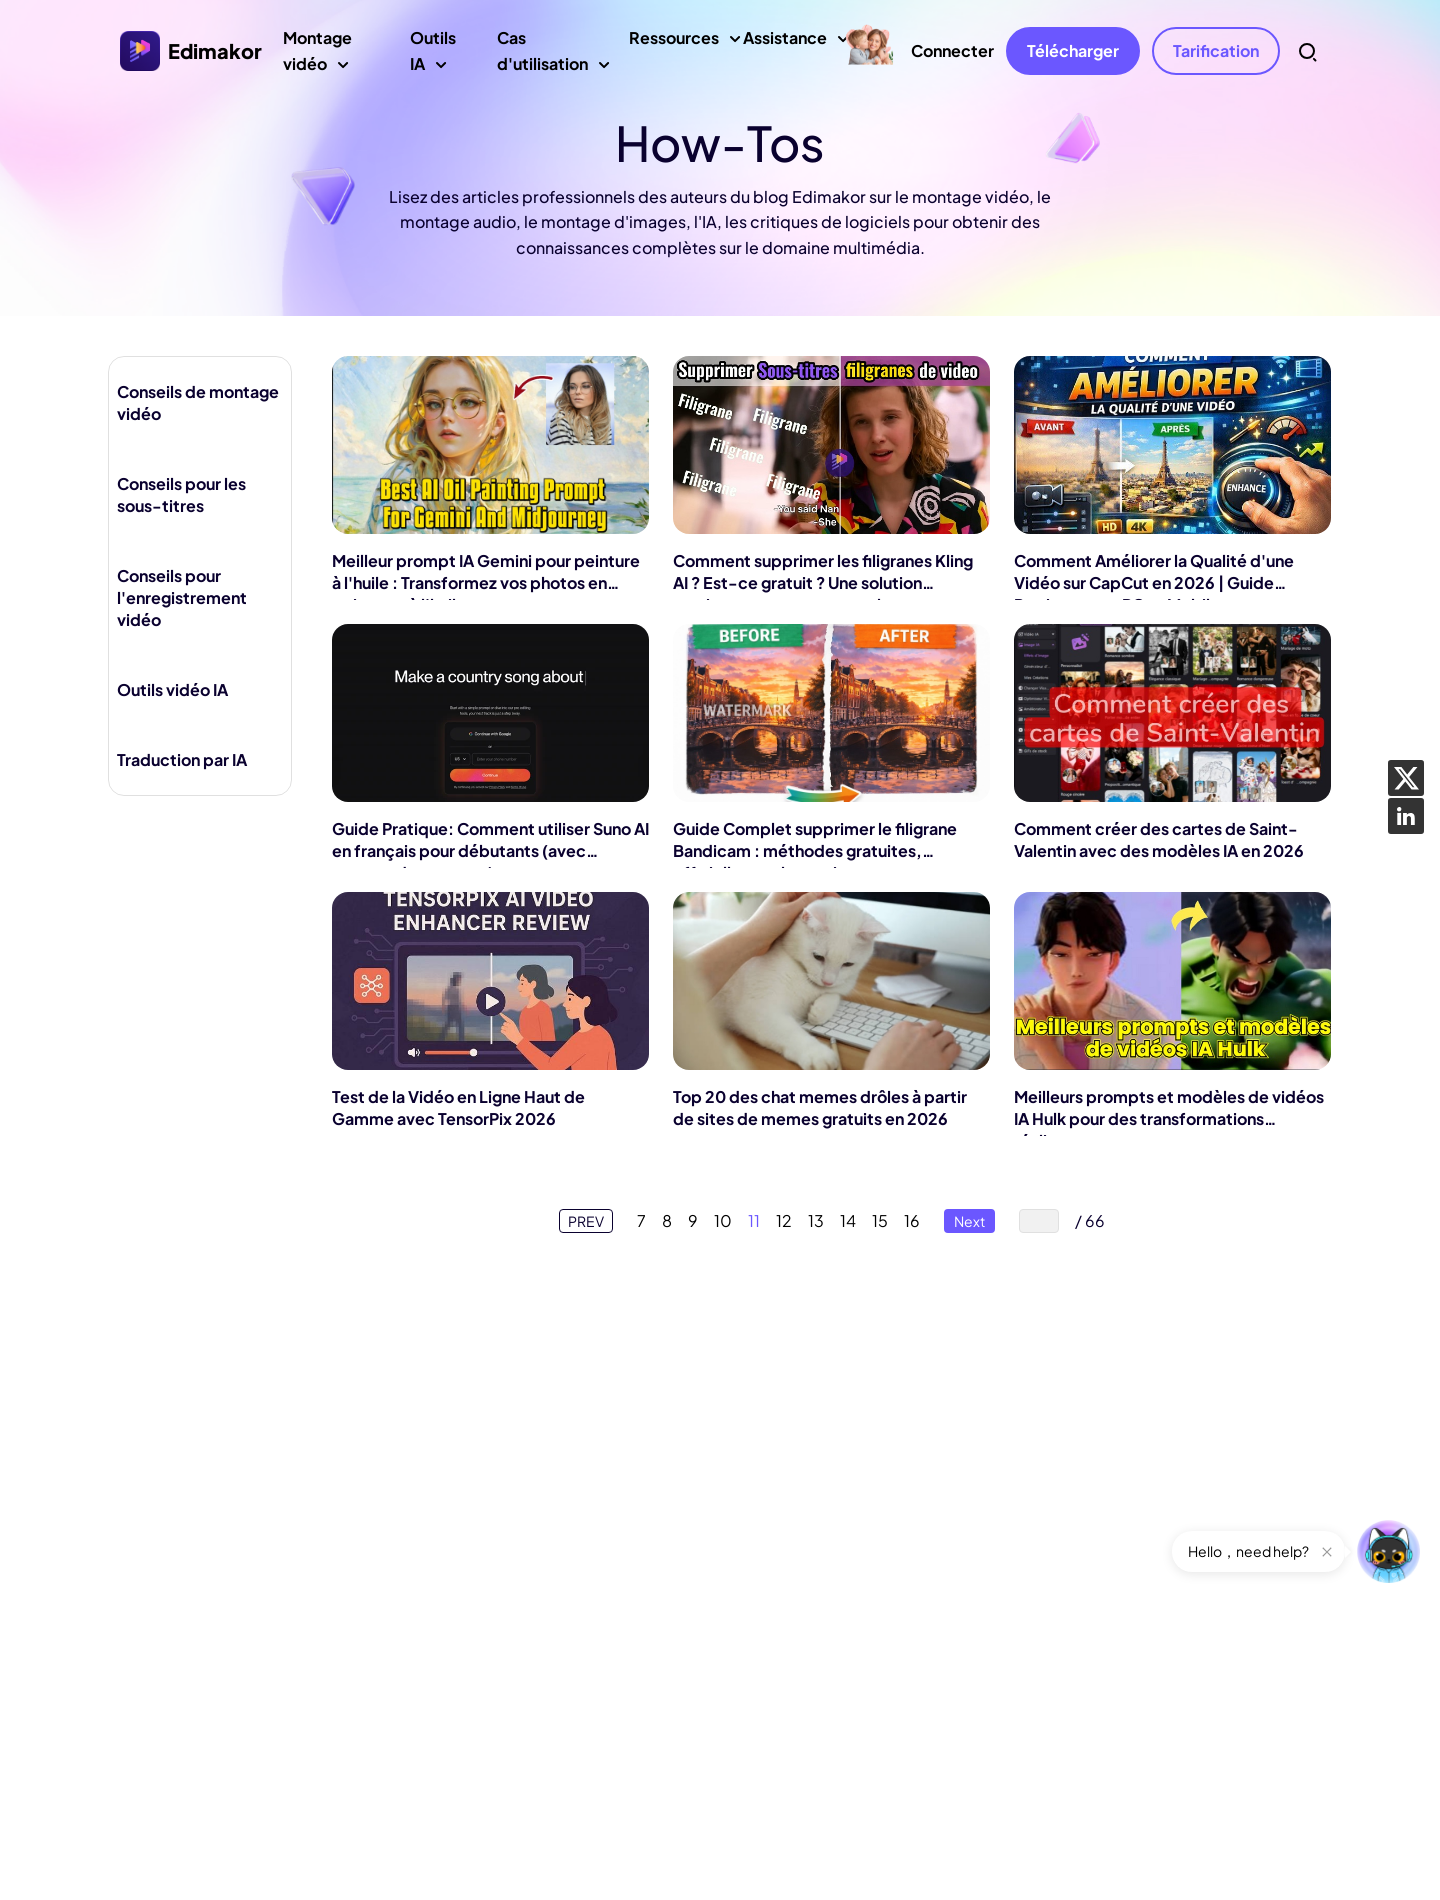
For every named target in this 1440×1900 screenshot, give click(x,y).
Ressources (674, 45)
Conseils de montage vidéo (198, 402)
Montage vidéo (333, 56)
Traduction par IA (182, 759)
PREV (586, 1221)
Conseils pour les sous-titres (181, 494)
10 (723, 1220)
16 (912, 1220)
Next (969, 1221)
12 (784, 1220)
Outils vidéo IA (172, 689)
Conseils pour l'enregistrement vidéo (182, 597)
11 (754, 1220)
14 (848, 1220)
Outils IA (440, 56)
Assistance (785, 45)
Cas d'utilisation (549, 56)
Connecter (952, 50)
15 (880, 1220)
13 (816, 1220)
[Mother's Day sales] (869, 46)
